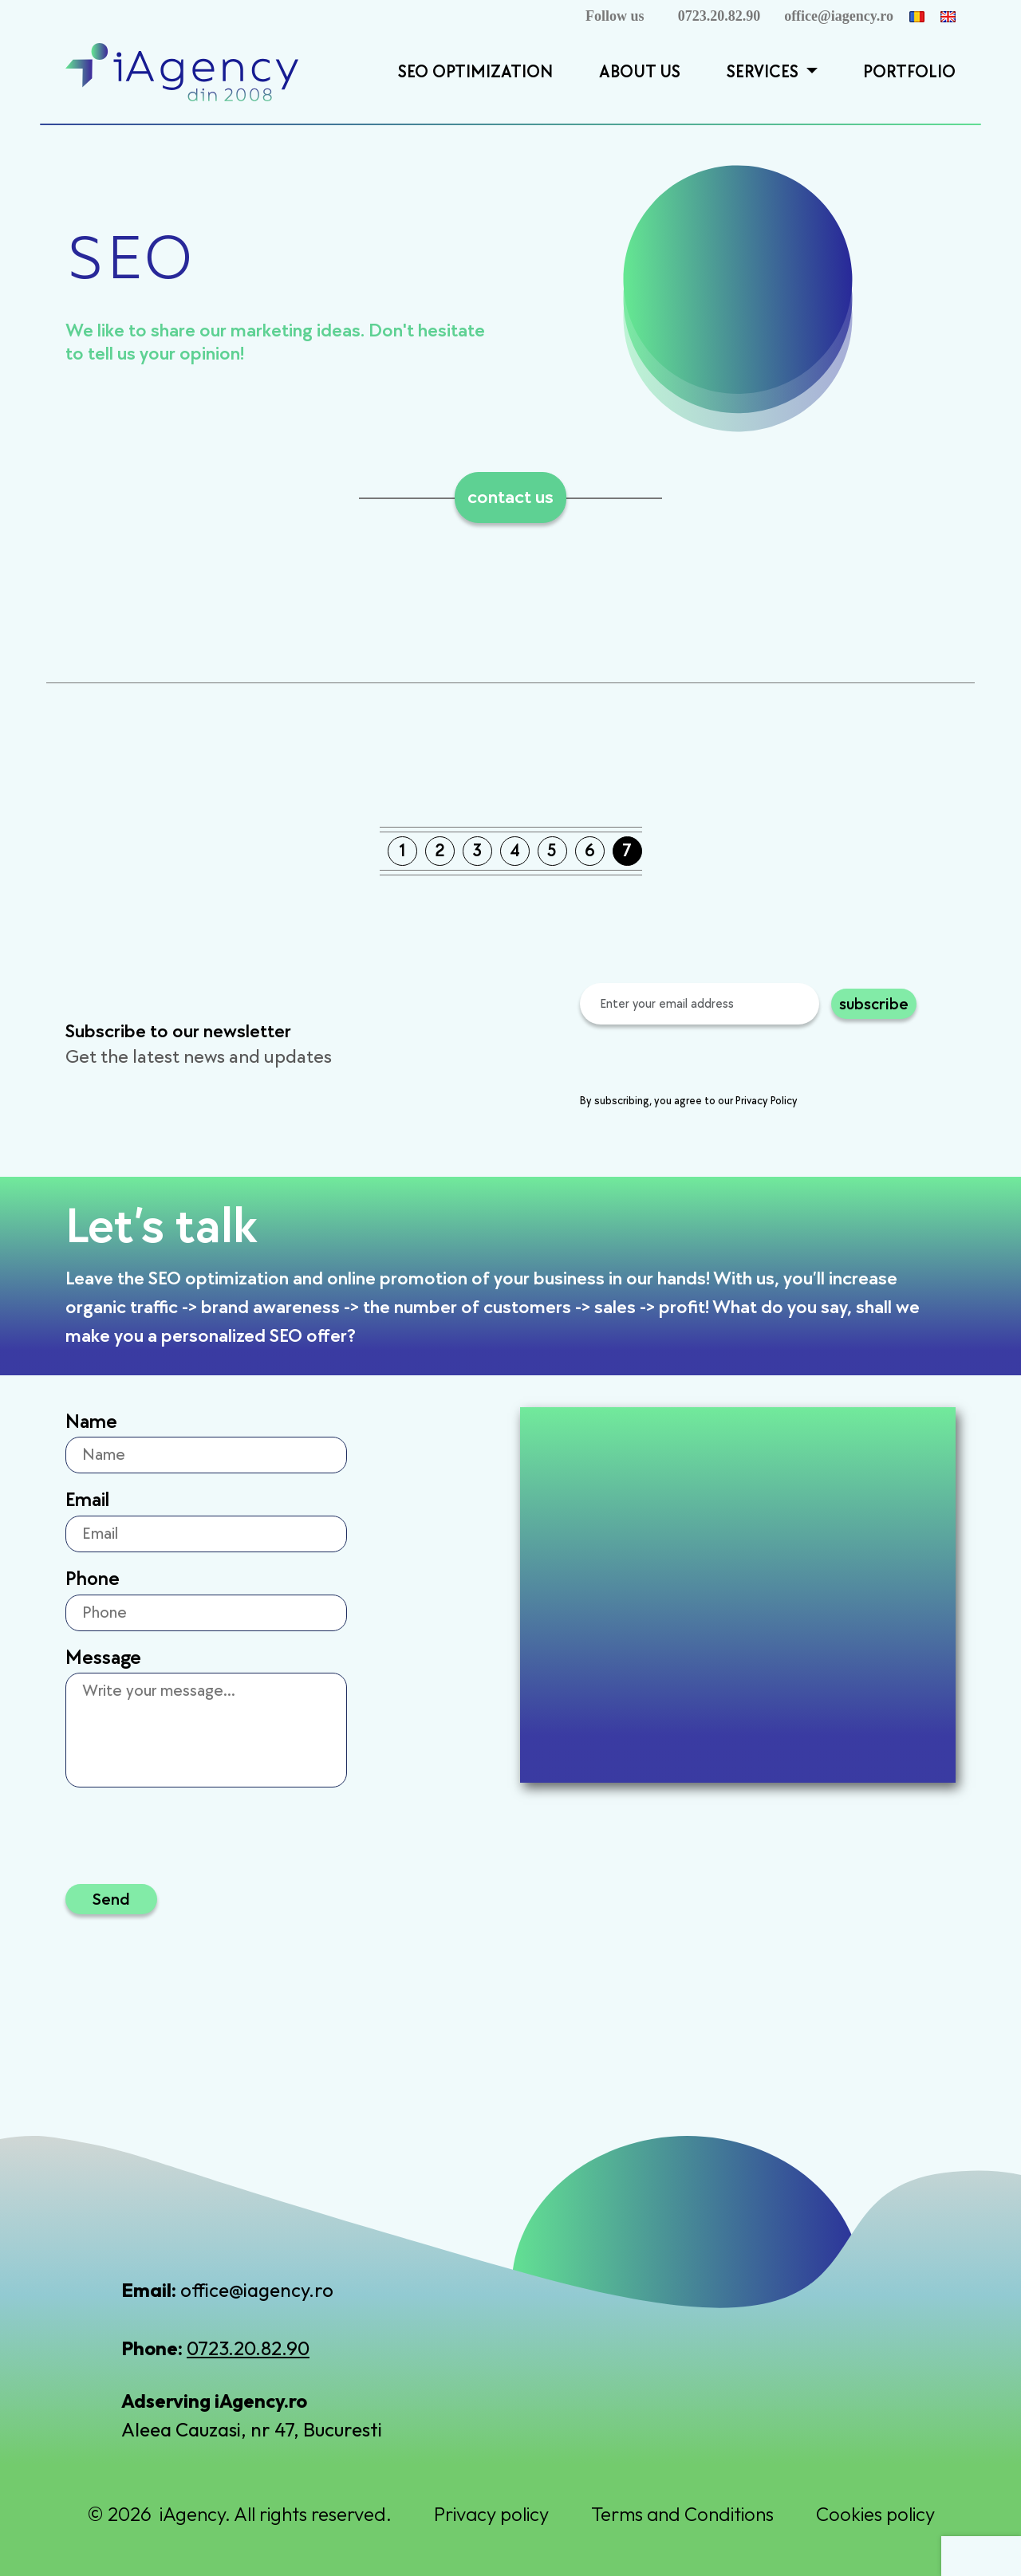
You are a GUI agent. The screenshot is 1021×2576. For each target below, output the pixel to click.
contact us (510, 497)
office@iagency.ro (838, 16)
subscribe (874, 1003)
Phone (92, 1579)
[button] (810, 73)
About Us (639, 72)
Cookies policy (875, 2514)
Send (111, 1899)
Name (91, 1422)
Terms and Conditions (682, 2514)
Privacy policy (491, 2514)
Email (87, 1500)
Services (764, 72)
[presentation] (701, 1061)
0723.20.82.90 (719, 16)
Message (103, 1657)
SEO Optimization (475, 72)
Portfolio (909, 72)
